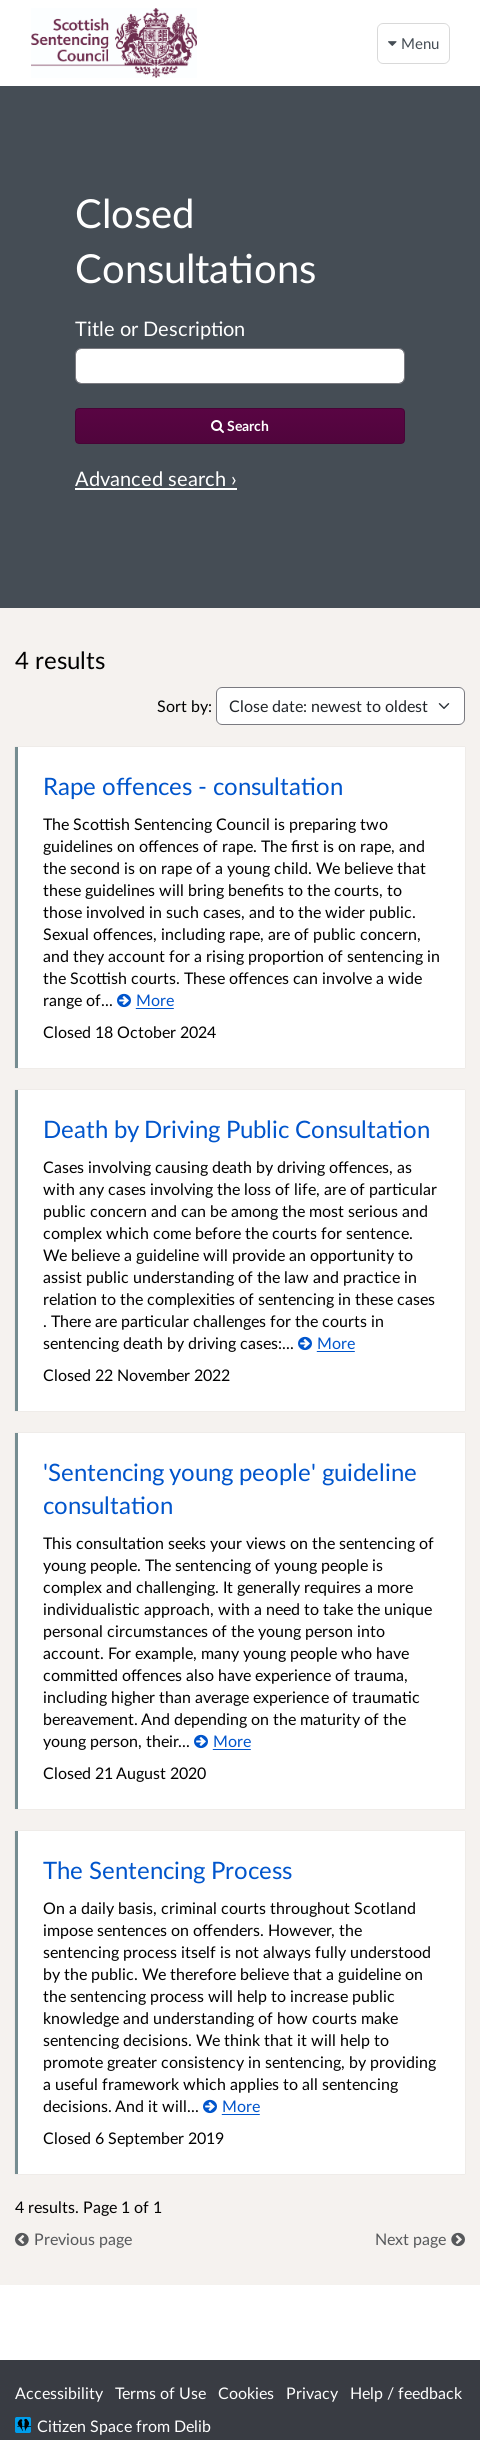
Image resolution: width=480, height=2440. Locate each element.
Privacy (312, 2392)
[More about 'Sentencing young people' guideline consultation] (222, 1740)
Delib (192, 2425)
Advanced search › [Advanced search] (156, 478)
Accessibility (59, 2392)
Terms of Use (160, 2392)
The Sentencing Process (167, 1869)
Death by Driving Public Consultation (236, 1128)
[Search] (240, 426)
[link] (73, 2238)
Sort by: (184, 705)
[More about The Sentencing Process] (231, 2105)
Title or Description (160, 328)
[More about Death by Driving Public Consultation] (326, 1342)
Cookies (246, 2392)
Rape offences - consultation (193, 785)
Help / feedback (406, 2392)
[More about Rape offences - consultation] (145, 999)
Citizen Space (84, 2425)
